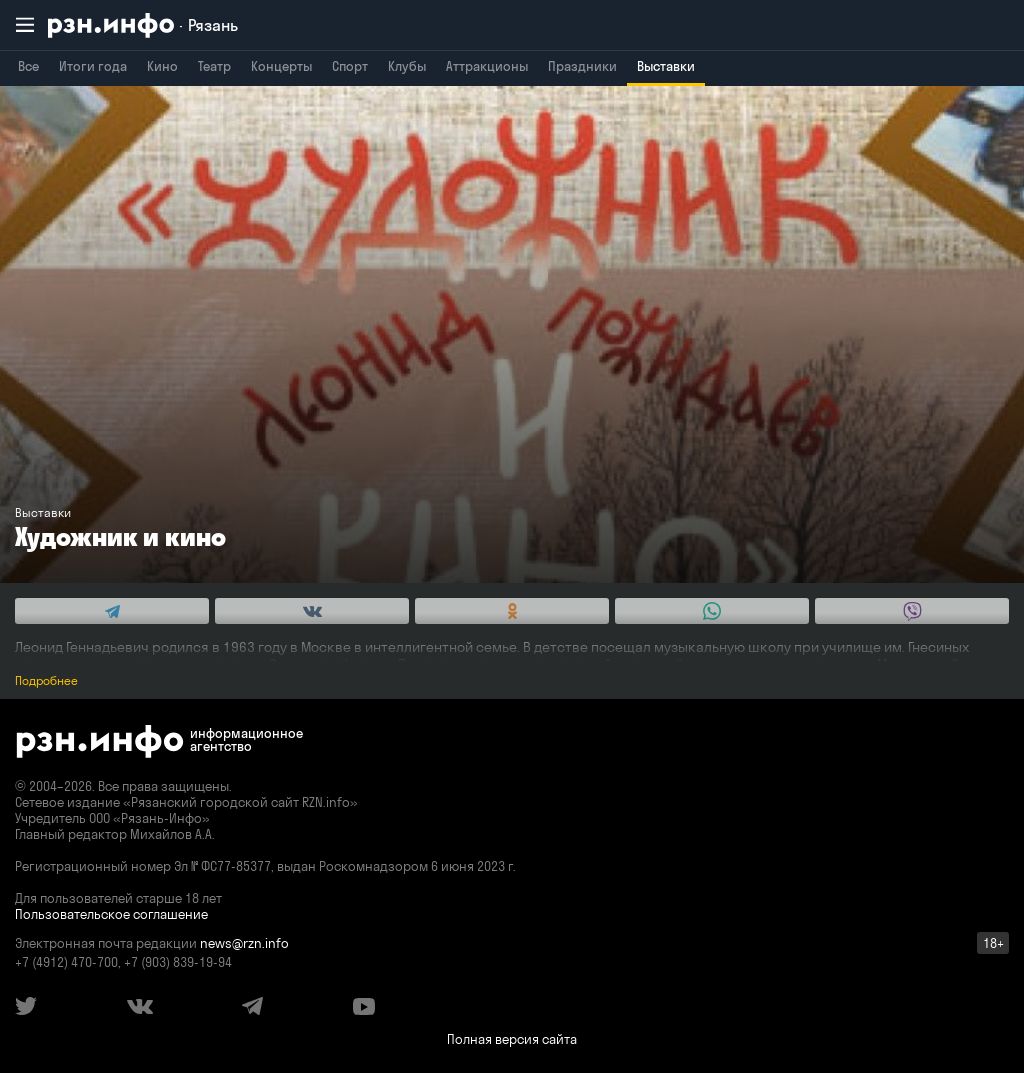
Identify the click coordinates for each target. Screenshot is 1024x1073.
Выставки (666, 66)
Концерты (281, 66)
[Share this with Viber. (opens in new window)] (912, 611)
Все (28, 66)
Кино (162, 66)
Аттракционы (487, 66)
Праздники (582, 66)
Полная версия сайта (512, 1039)
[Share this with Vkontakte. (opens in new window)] (312, 611)
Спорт (350, 66)
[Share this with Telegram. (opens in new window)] (112, 611)
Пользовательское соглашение (111, 914)
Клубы (407, 66)
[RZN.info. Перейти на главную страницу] (143, 25)
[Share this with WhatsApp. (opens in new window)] (712, 611)
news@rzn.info (244, 943)
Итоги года (93, 66)
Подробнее (46, 680)
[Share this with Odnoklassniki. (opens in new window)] (512, 611)
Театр (214, 66)
